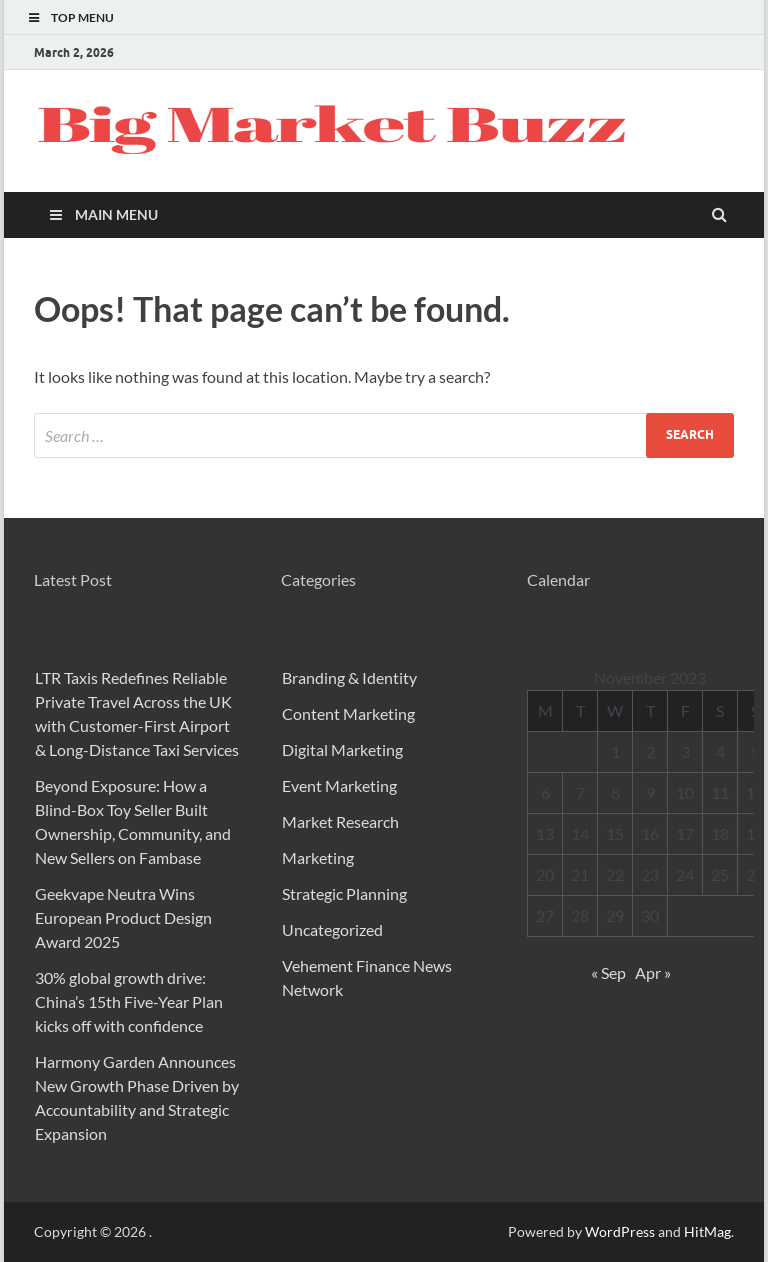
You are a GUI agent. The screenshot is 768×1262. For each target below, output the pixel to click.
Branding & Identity (349, 677)
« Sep (608, 972)
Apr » (653, 972)
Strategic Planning (344, 893)
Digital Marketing (342, 749)
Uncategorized (332, 929)
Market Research (340, 821)
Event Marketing (339, 785)
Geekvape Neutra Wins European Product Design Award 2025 (123, 917)
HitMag (707, 1231)
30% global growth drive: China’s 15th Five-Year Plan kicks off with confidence (129, 1001)
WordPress (620, 1231)
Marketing (318, 857)
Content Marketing (348, 713)
